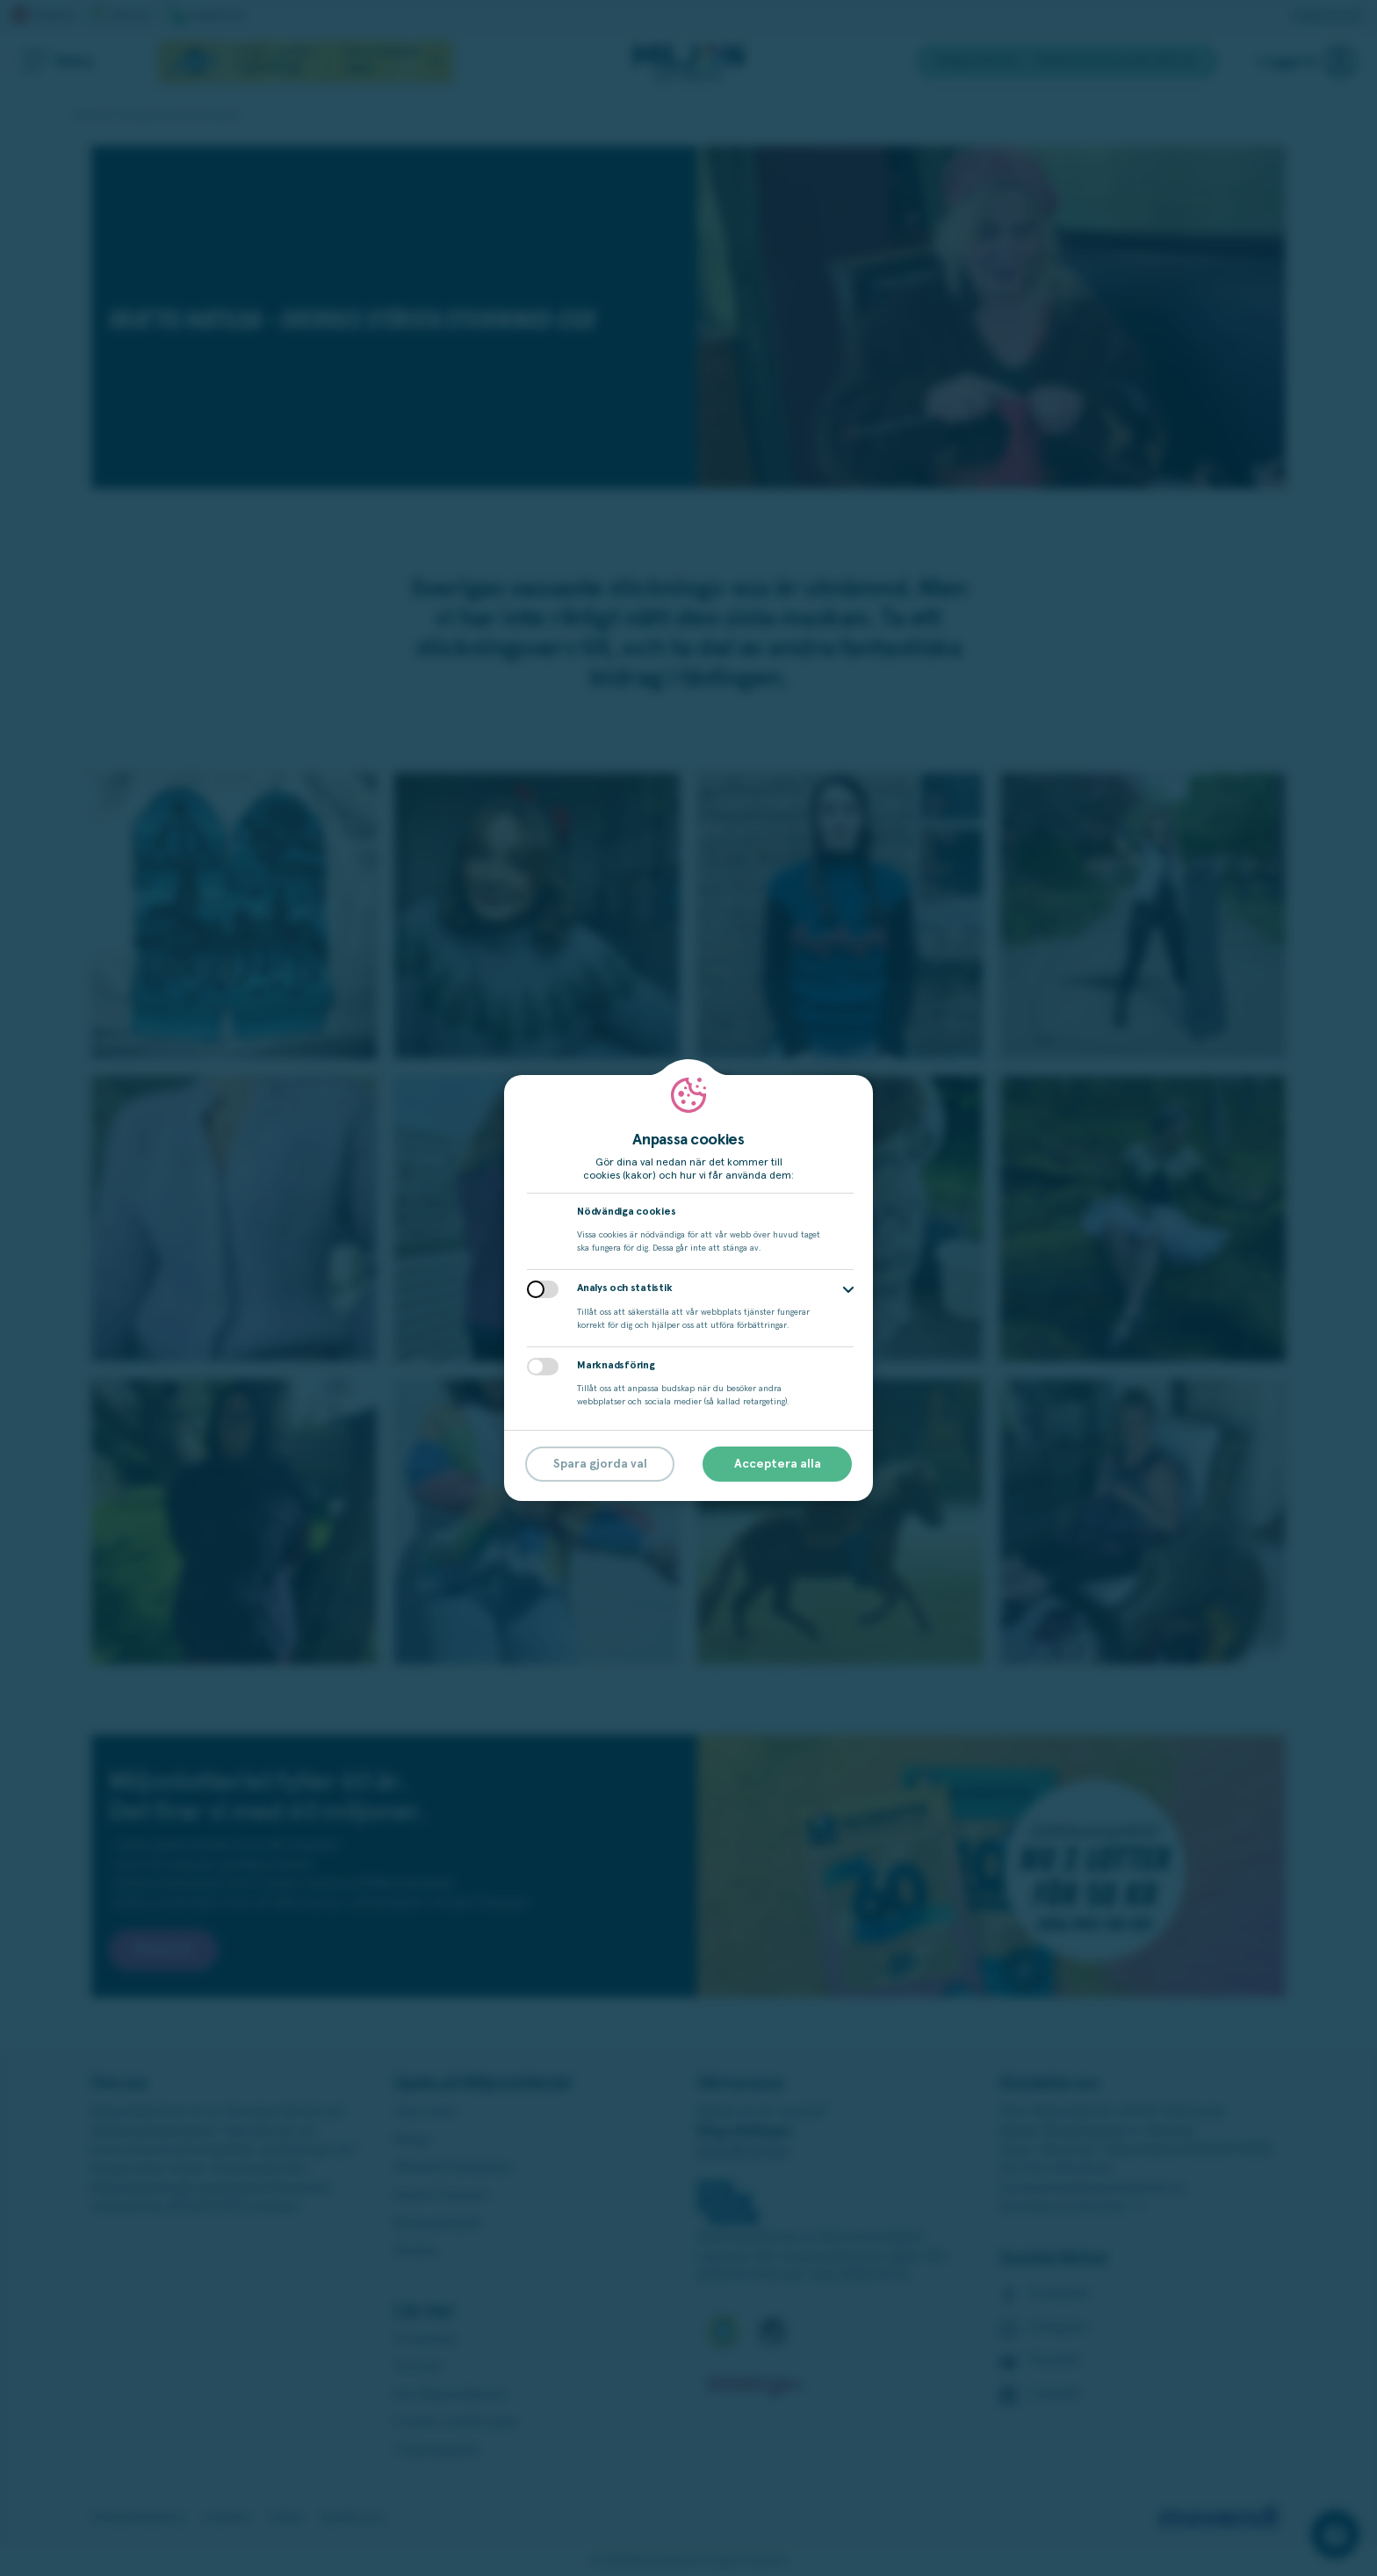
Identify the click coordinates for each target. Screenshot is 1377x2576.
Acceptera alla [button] (777, 1464)
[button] (848, 1290)
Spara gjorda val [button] (600, 1464)
